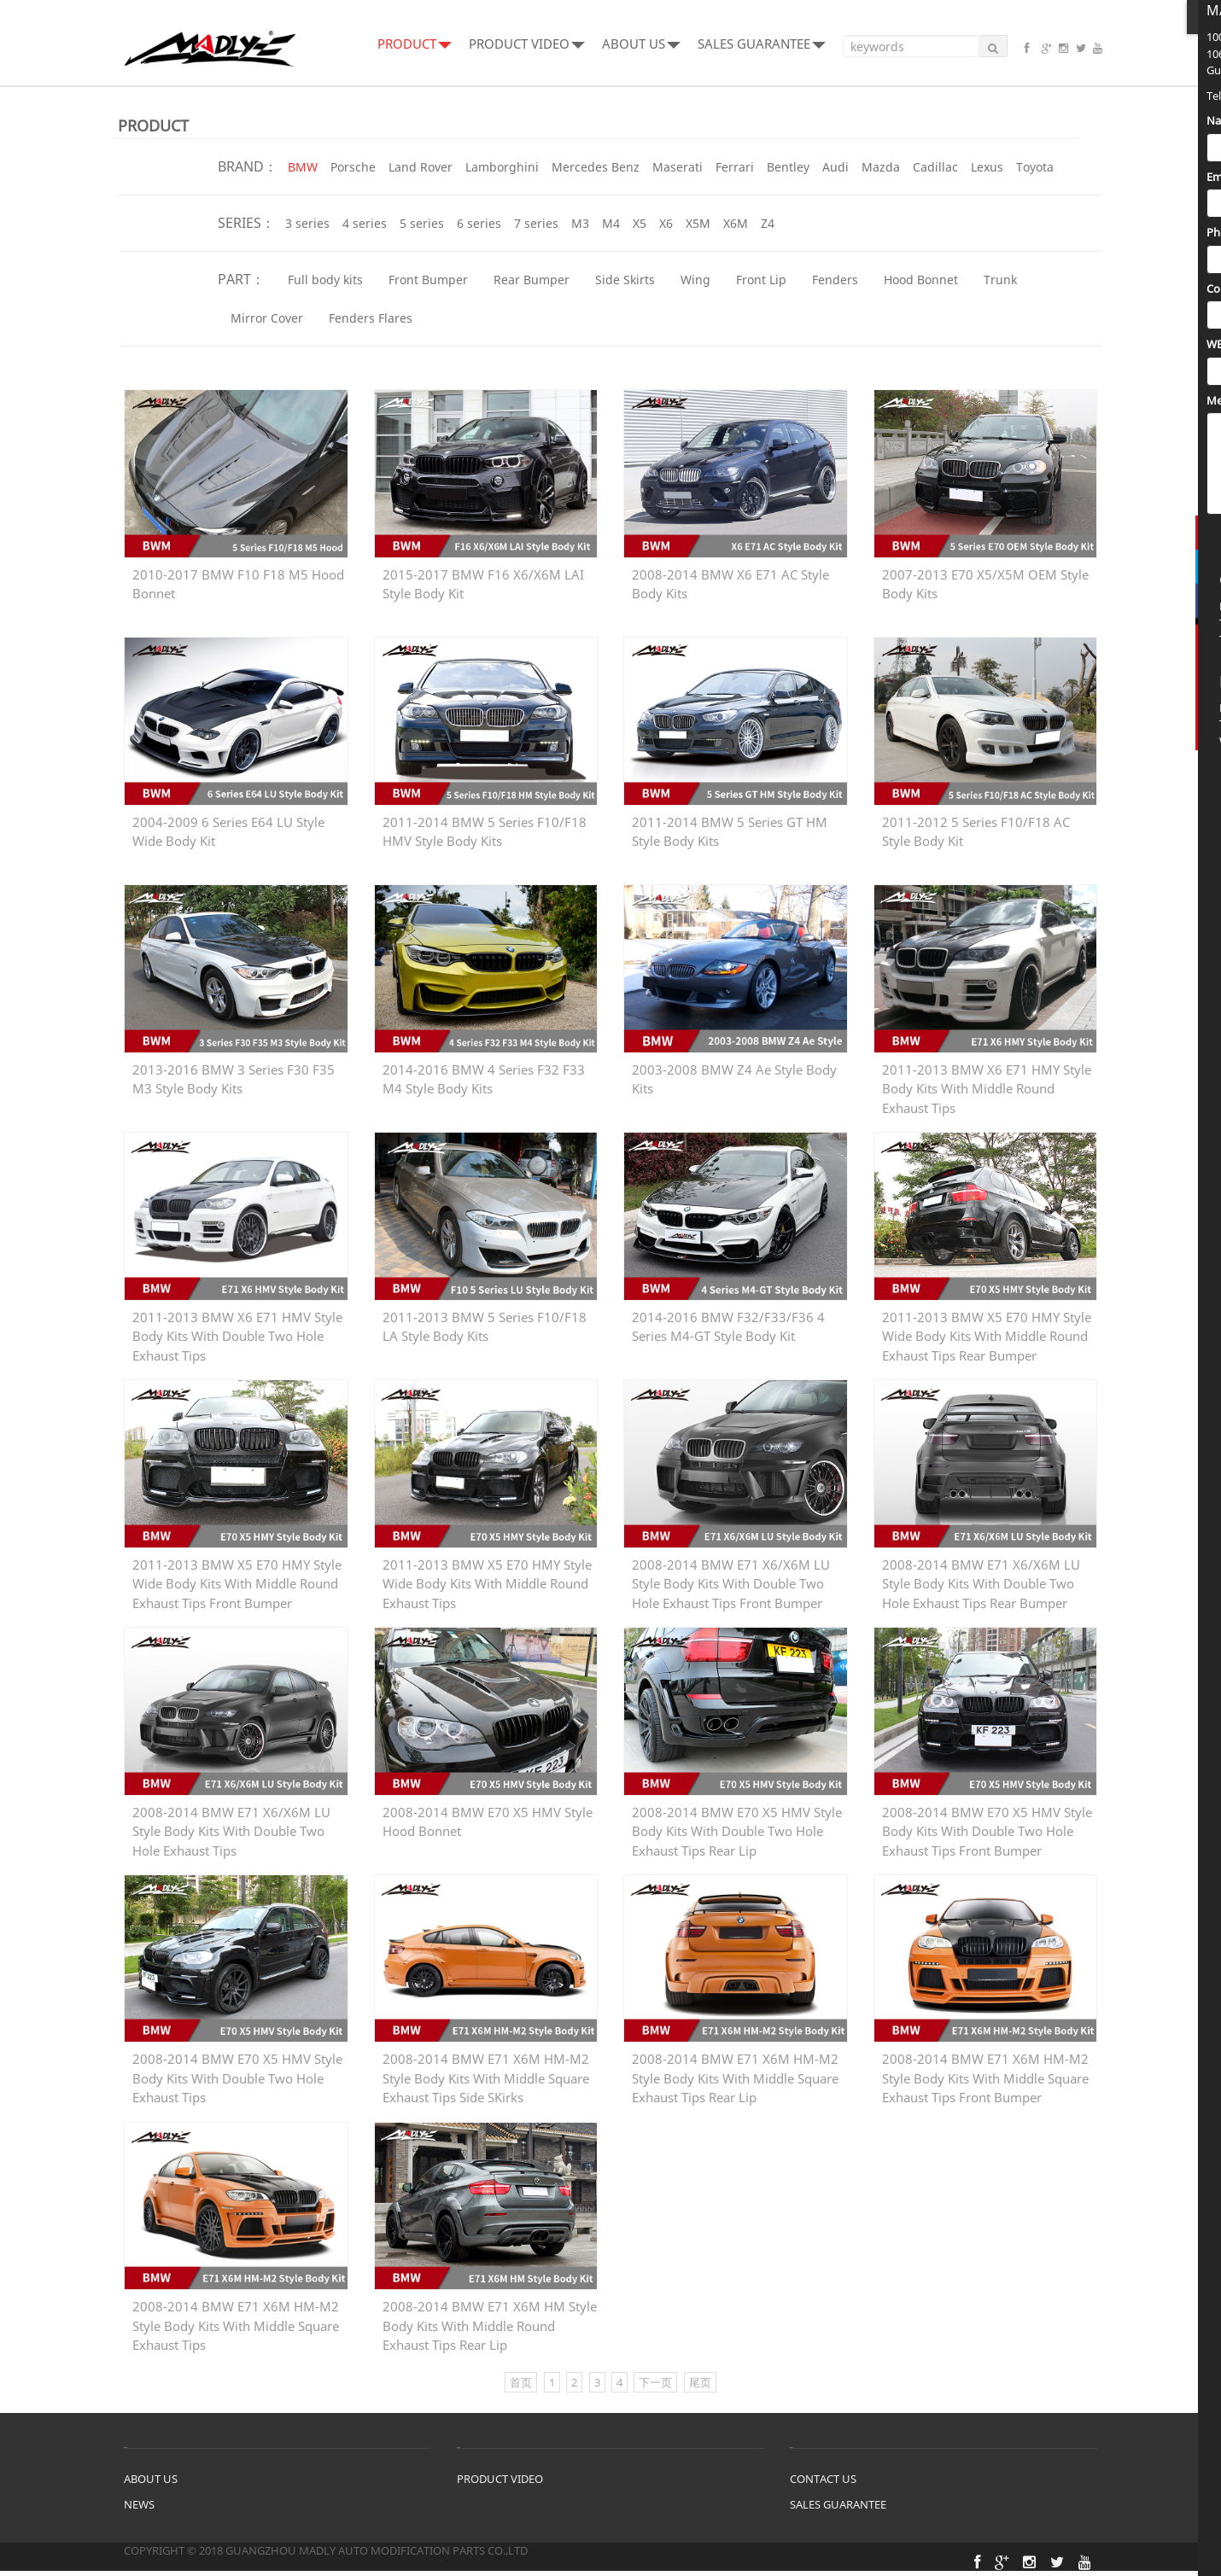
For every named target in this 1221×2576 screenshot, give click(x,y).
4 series (364, 223)
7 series (536, 223)
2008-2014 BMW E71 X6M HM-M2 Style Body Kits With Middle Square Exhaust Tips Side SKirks (486, 2073)
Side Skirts (625, 279)
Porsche (353, 167)
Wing (695, 279)
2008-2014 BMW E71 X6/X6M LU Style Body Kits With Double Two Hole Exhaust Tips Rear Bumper (981, 1577)
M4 (611, 223)
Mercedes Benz (596, 167)
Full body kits (325, 279)
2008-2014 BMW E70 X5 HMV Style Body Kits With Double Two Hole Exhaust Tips (237, 2073)
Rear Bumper (532, 279)
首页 (521, 2387)
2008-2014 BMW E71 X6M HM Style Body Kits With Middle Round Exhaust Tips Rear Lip (490, 2321)
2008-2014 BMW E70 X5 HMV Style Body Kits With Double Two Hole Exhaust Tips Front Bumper (987, 1825)
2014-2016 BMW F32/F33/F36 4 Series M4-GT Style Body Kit (728, 1328)
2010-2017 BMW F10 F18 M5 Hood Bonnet (238, 584)
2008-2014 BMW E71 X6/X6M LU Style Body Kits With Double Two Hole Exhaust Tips (231, 1825)
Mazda (881, 167)
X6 (666, 223)
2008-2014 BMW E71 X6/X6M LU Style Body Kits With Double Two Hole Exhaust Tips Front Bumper (731, 1577)
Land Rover (420, 167)
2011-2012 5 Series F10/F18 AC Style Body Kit (976, 831)
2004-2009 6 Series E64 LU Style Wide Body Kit (228, 831)
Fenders (835, 279)
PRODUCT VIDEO (527, 43)
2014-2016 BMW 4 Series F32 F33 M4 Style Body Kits (484, 1080)
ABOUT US (641, 43)
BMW (303, 167)
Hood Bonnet (921, 279)
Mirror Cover (267, 318)
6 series (479, 223)
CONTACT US (823, 2483)
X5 (639, 223)
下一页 (655, 2387)
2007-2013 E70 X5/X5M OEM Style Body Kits (985, 584)
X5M (698, 223)
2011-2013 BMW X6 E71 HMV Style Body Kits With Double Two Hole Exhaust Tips (237, 1329)
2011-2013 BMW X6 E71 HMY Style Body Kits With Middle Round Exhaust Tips (986, 1080)
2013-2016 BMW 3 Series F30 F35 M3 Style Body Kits (233, 1080)
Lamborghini (502, 167)
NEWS (139, 2509)
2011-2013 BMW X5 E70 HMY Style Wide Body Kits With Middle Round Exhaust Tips (487, 1577)
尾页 (700, 2387)
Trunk (1000, 279)
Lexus (987, 167)
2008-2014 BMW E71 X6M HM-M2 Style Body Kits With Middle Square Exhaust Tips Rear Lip (735, 2073)
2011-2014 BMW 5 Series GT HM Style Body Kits (729, 831)
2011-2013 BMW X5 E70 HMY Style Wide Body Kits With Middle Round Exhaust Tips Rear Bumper (986, 1329)
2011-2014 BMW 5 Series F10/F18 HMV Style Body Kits (485, 831)
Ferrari (735, 167)
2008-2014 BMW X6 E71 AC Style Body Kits (730, 584)
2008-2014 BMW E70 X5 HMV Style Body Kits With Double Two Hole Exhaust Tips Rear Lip (737, 1825)
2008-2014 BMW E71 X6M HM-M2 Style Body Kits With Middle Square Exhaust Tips (235, 2321)
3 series (307, 223)
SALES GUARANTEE (762, 43)
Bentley (788, 167)
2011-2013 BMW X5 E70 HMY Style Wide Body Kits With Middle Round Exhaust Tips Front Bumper (237, 1577)
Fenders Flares (370, 318)
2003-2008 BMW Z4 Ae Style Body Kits (734, 1080)
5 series (422, 223)
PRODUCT (414, 43)
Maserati (677, 167)
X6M (735, 223)
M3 (580, 223)
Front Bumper (428, 279)
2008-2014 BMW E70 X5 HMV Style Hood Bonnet (488, 1824)
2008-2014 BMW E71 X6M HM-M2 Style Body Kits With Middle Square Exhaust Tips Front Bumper (985, 2073)
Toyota (1035, 167)
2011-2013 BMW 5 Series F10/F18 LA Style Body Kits (485, 1328)
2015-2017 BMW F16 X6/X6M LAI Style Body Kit (483, 584)
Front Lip (761, 279)
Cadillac (935, 167)
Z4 (767, 223)
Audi (835, 167)
